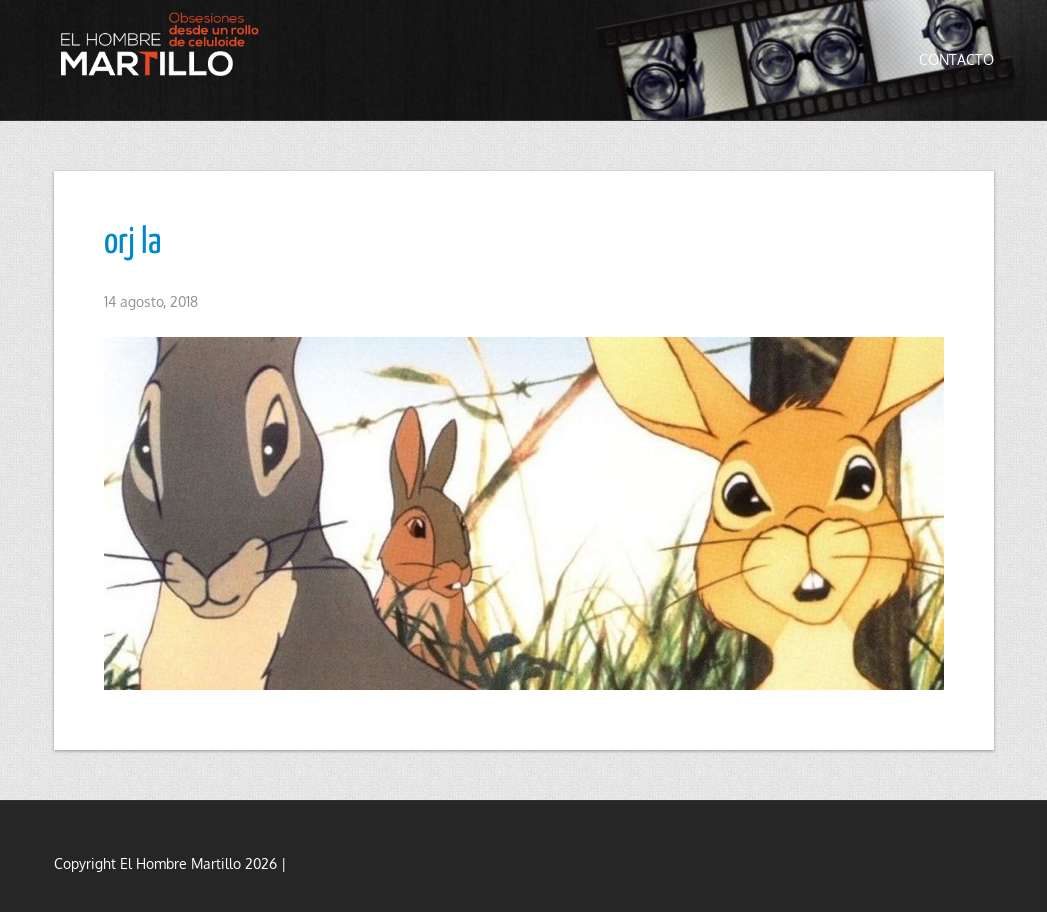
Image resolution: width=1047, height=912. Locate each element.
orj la (132, 243)
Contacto (956, 59)
